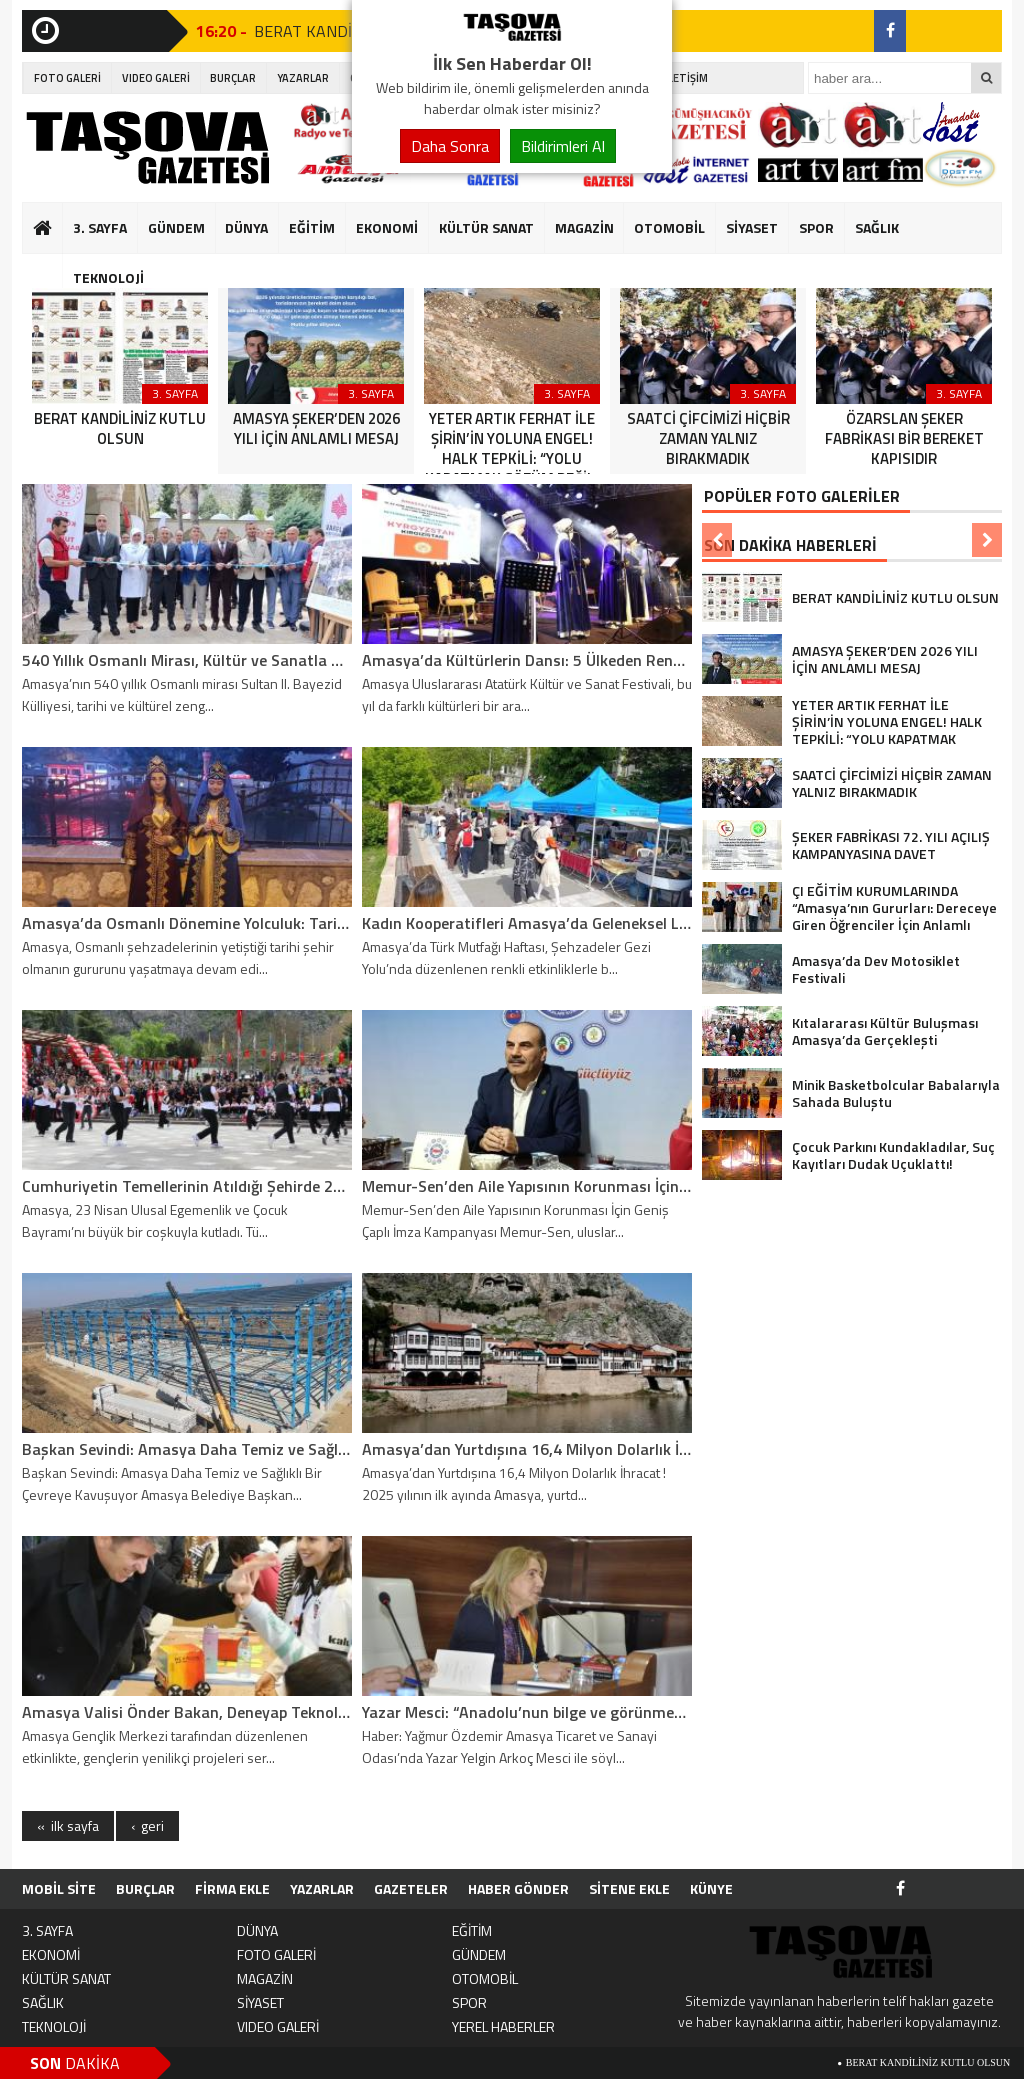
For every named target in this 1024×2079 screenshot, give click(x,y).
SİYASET (752, 227)
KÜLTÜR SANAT (486, 227)
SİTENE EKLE (629, 1888)
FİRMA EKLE (232, 1888)
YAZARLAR (303, 78)
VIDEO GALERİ (156, 78)
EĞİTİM (312, 227)
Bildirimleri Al (563, 146)
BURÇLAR (233, 78)
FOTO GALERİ (67, 78)
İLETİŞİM (686, 78)
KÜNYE (711, 1888)
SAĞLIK (877, 227)
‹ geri (147, 1825)
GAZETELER (411, 1888)
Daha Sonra (450, 146)
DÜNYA (246, 227)
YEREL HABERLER (503, 2026)
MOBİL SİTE (59, 1888)
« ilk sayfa (68, 1825)
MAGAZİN (584, 227)
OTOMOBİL (669, 227)
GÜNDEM (176, 227)
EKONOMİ (387, 227)
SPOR (816, 227)
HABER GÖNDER (518, 1888)
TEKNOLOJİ (108, 277)
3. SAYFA (100, 227)
